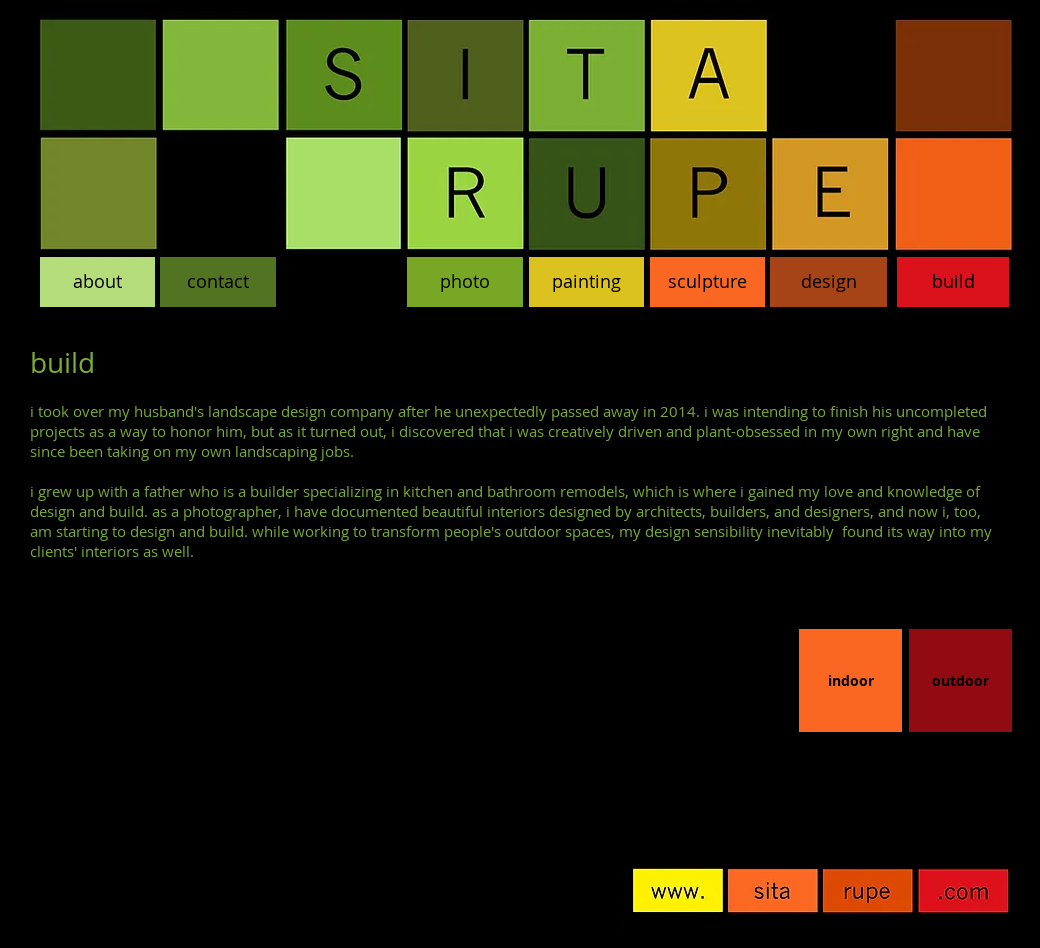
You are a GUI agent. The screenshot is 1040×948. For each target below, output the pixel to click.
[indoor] (850, 680)
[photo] (465, 282)
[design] (828, 282)
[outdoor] (960, 680)
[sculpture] (707, 282)
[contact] (218, 282)
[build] (953, 282)
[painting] (586, 282)
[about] (97, 282)
